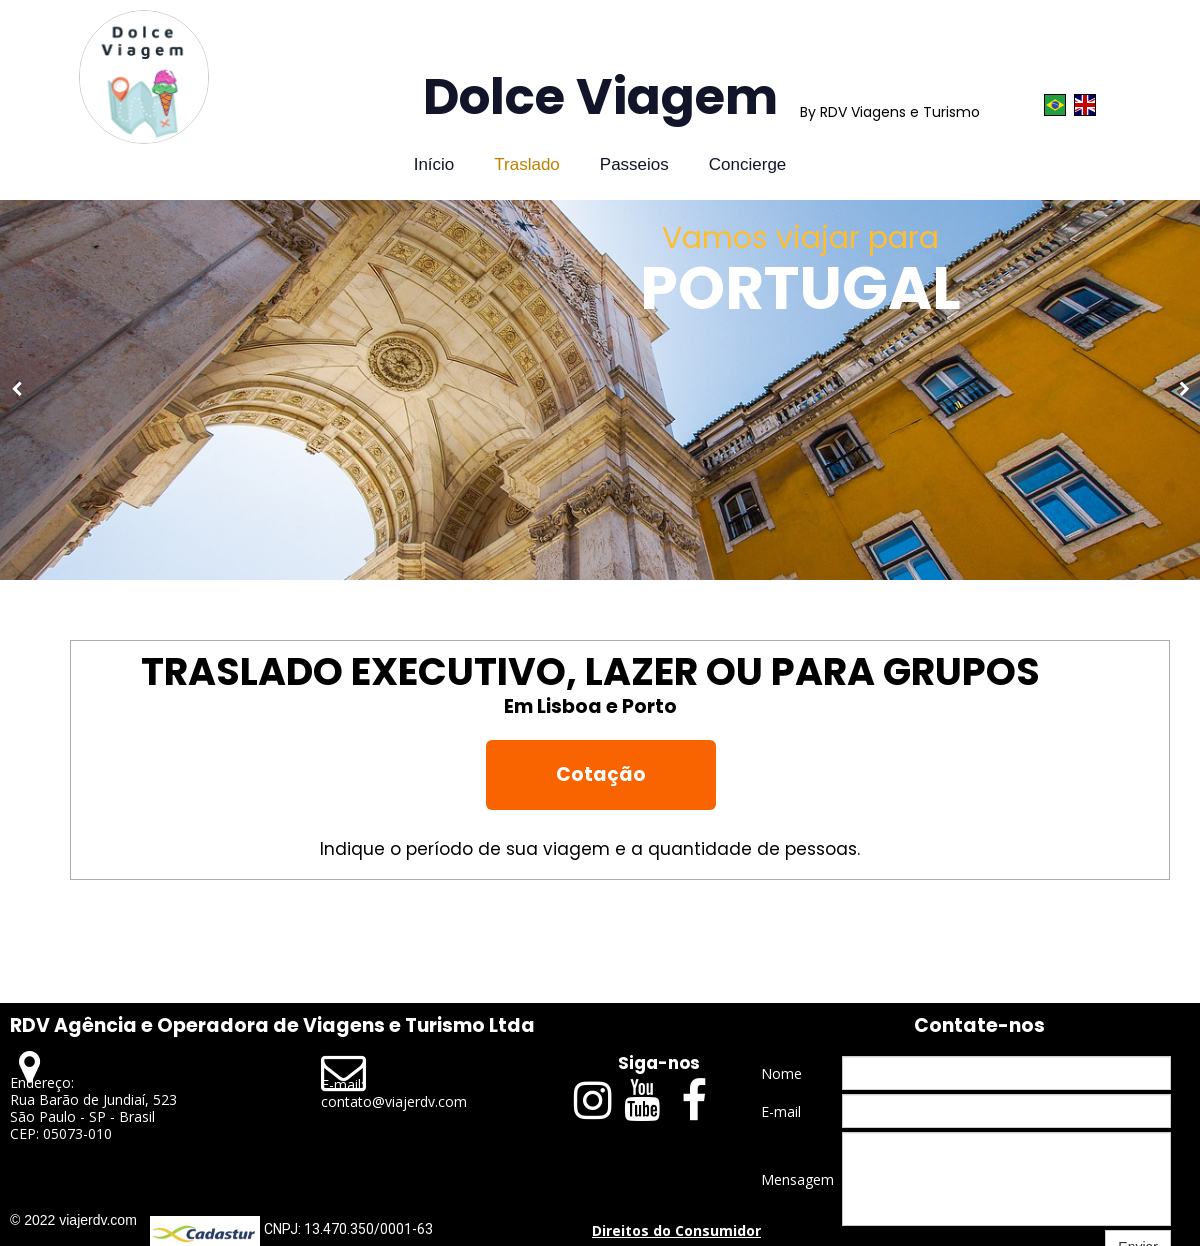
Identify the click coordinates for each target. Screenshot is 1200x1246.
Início (434, 164)
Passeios (634, 164)
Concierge (748, 164)
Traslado (527, 164)
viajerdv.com (98, 1220)
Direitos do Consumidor (676, 1230)
